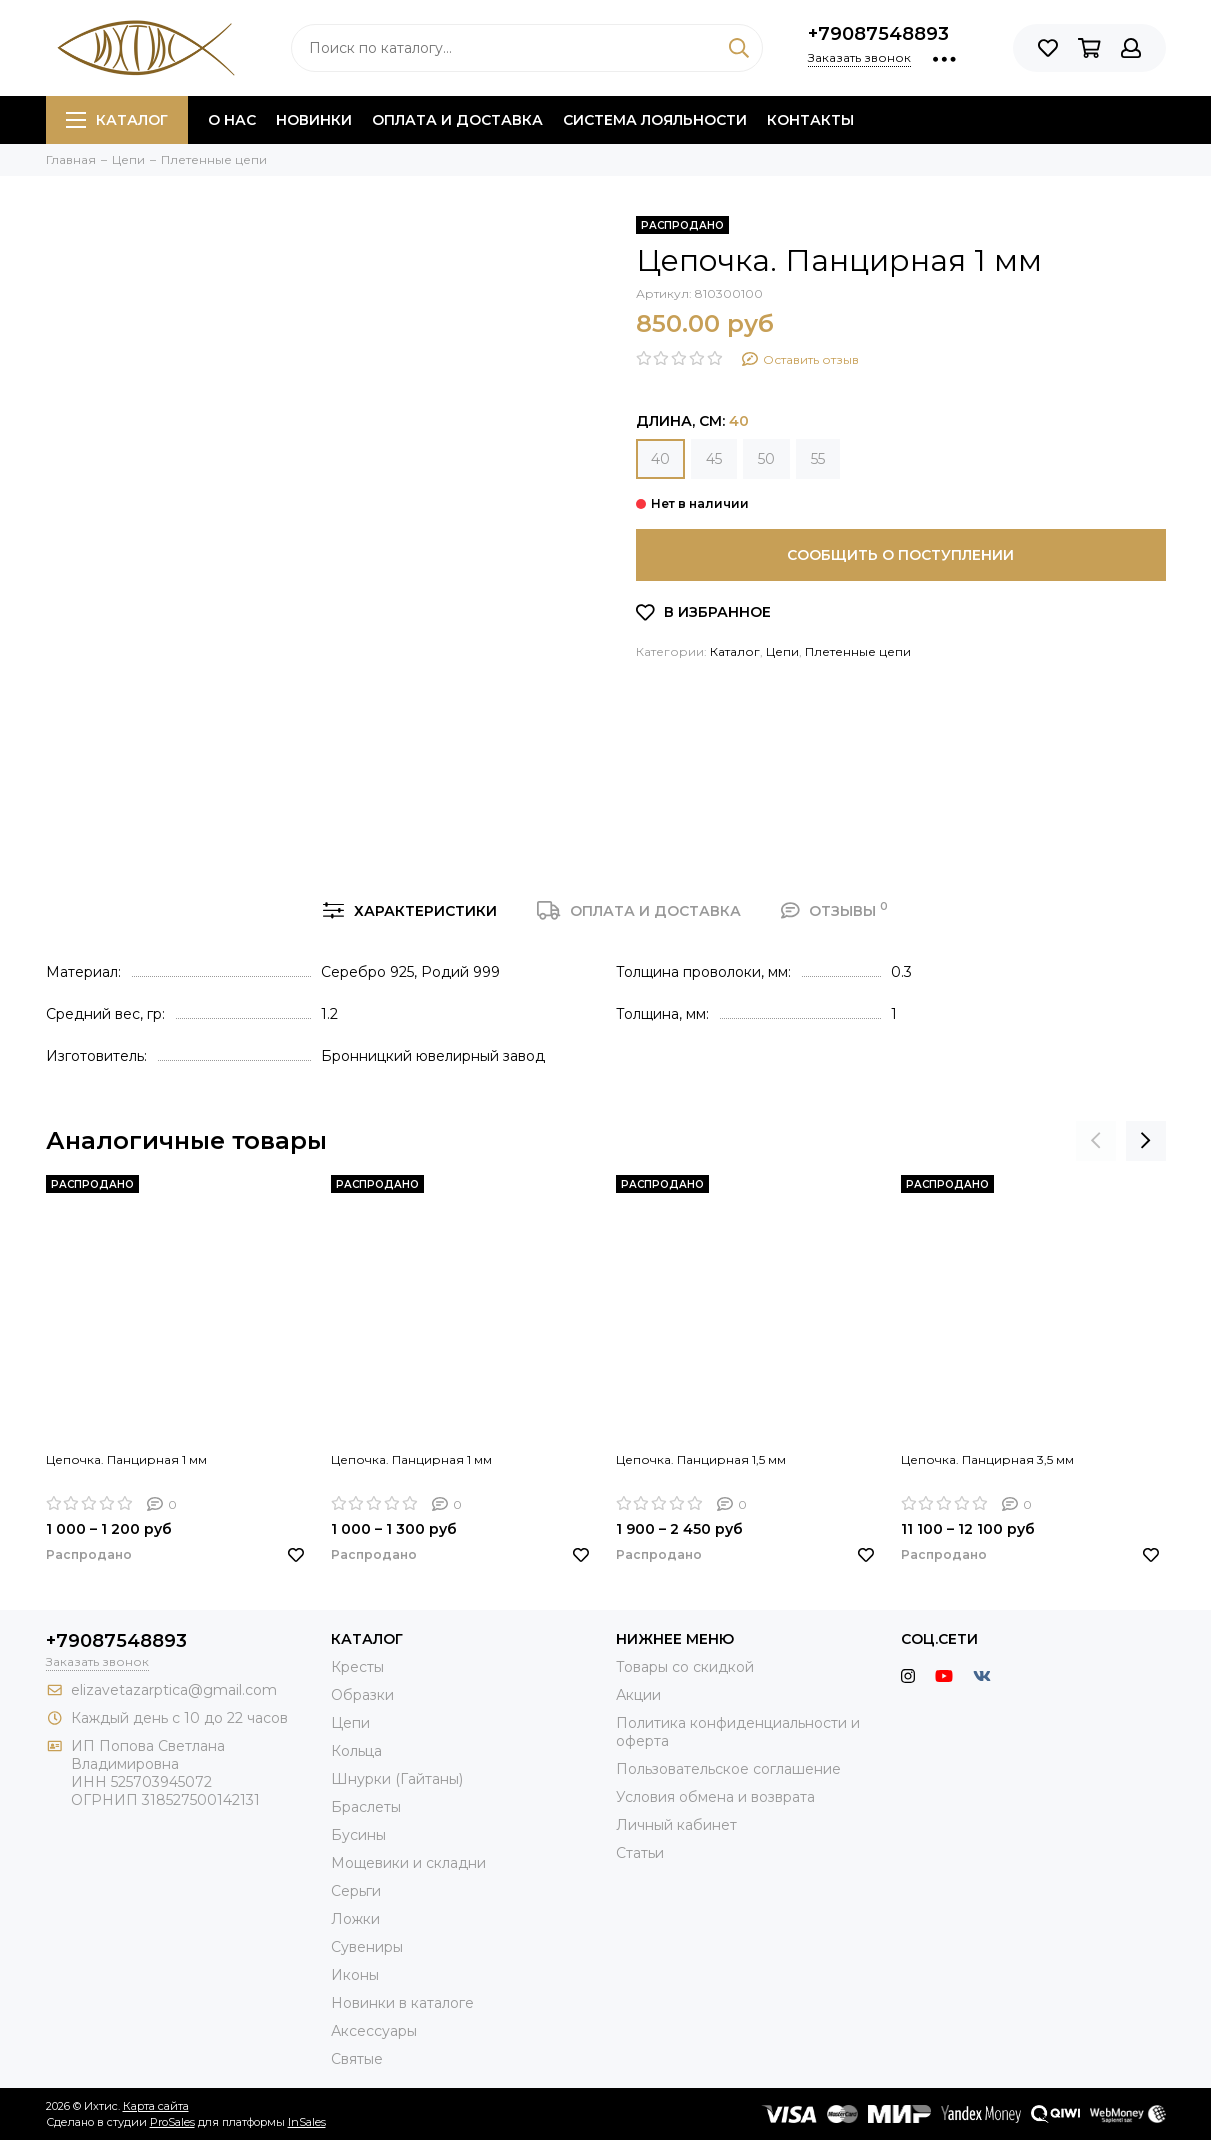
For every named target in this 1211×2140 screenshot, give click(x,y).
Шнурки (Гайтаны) (397, 1779)
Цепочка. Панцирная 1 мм (126, 1459)
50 (766, 459)
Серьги (356, 1891)
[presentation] (1096, 1141)
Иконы (355, 1975)
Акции (638, 1695)
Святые (357, 2059)
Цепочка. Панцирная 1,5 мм (701, 1459)
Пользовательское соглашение (728, 1769)
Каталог (117, 120)
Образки (362, 1695)
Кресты (357, 1667)
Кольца (356, 1751)
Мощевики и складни (408, 1863)
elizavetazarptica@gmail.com (174, 1690)
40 (660, 459)
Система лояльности (655, 120)
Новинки (314, 120)
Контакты (810, 120)
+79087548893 (878, 34)
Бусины (358, 1835)
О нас (232, 120)
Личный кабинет (676, 1825)
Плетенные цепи (858, 651)
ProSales (172, 2122)
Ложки (355, 1919)
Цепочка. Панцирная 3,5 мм (987, 1459)
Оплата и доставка (457, 120)
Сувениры (367, 1947)
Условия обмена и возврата (715, 1797)
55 (818, 459)
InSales (307, 2122)
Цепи (782, 651)
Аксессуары (374, 2031)
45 (714, 459)
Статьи (640, 1853)
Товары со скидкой (685, 1667)
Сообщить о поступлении (900, 555)
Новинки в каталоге (402, 2003)
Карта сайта (156, 2106)
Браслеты (366, 1807)
